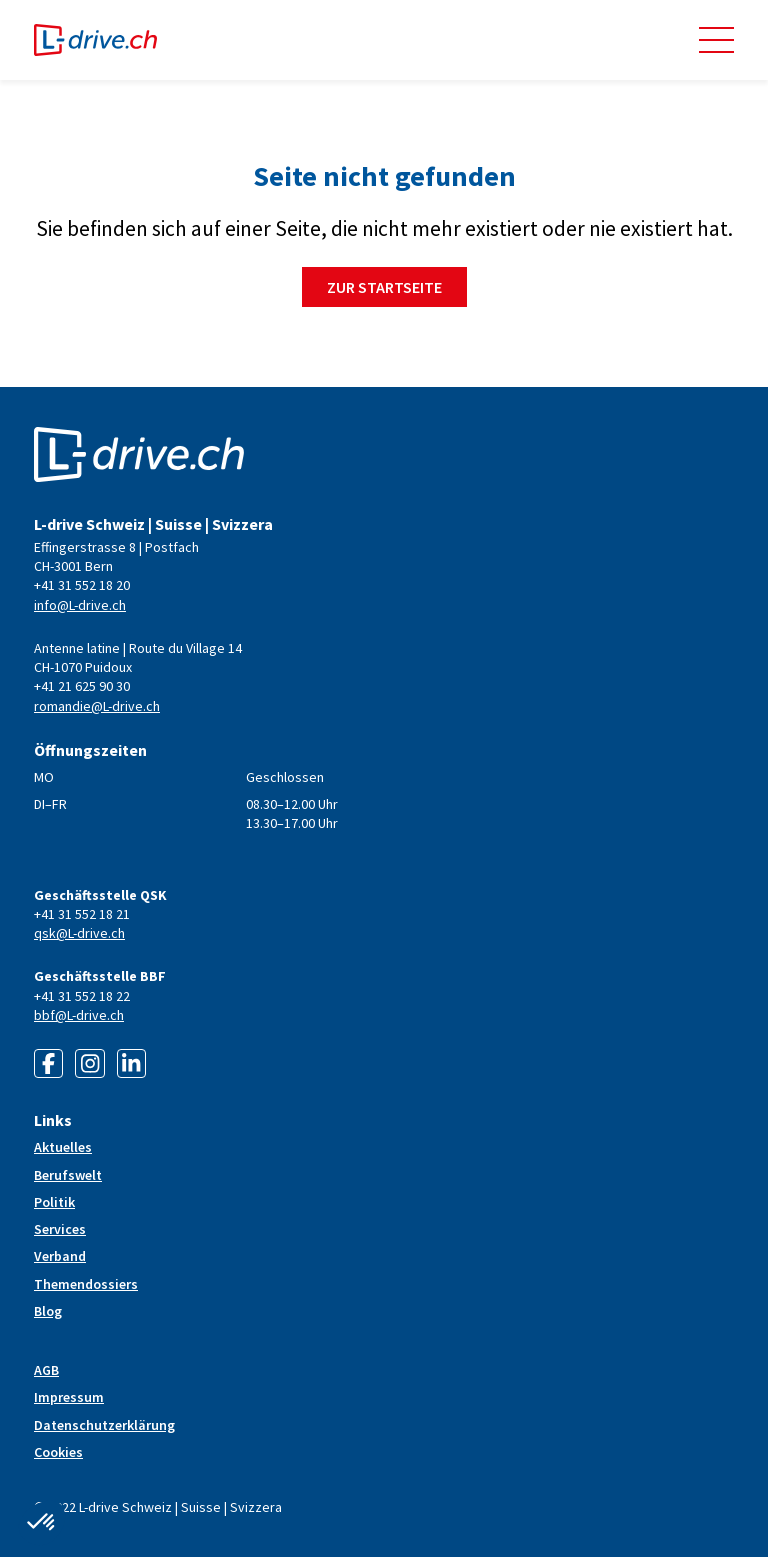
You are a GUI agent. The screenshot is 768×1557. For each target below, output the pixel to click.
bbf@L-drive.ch (79, 1015)
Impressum (69, 1397)
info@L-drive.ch (80, 605)
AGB (46, 1370)
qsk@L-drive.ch (79, 933)
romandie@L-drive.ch (97, 706)
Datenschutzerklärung (104, 1425)
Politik (54, 1202)
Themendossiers (86, 1284)
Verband (60, 1256)
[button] (716, 40)
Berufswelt (68, 1175)
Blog (48, 1311)
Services (60, 1229)
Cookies (58, 1452)
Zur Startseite (384, 287)
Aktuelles (63, 1147)
